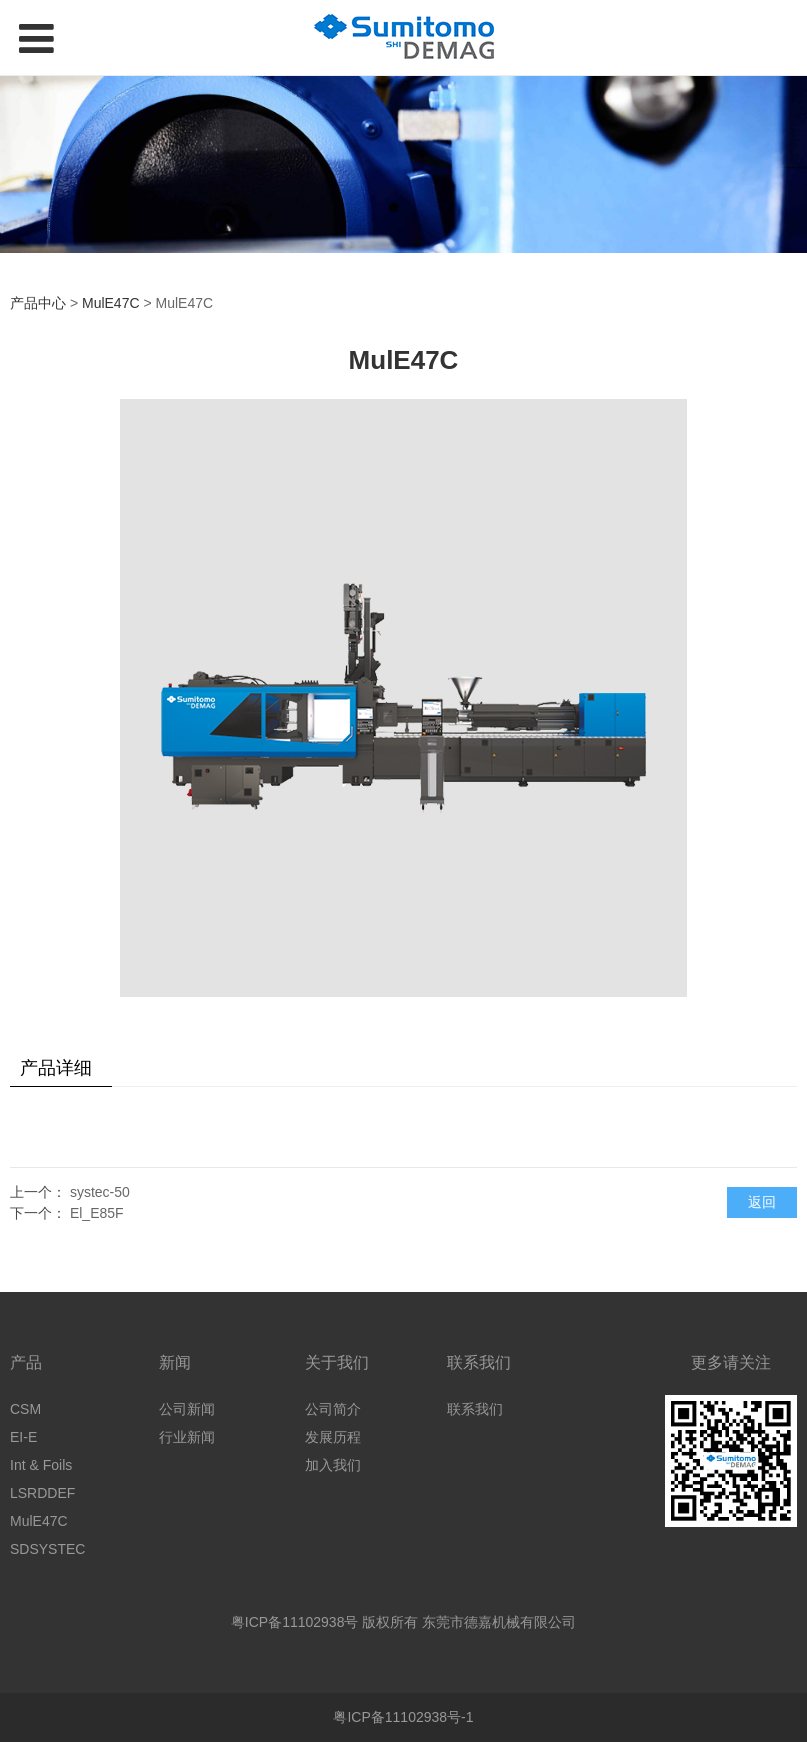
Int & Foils (41, 1465)
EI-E (23, 1437)
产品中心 (38, 303)
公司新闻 (187, 1409)
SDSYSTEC (47, 1549)
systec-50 (100, 1192)
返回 (762, 1202)
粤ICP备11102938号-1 (403, 1717)
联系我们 (475, 1409)
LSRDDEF (42, 1493)
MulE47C (111, 303)
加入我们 (333, 1465)
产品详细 (56, 1068)
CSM (25, 1409)
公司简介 (333, 1409)
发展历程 (333, 1437)
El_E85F (97, 1213)
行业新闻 (187, 1437)
